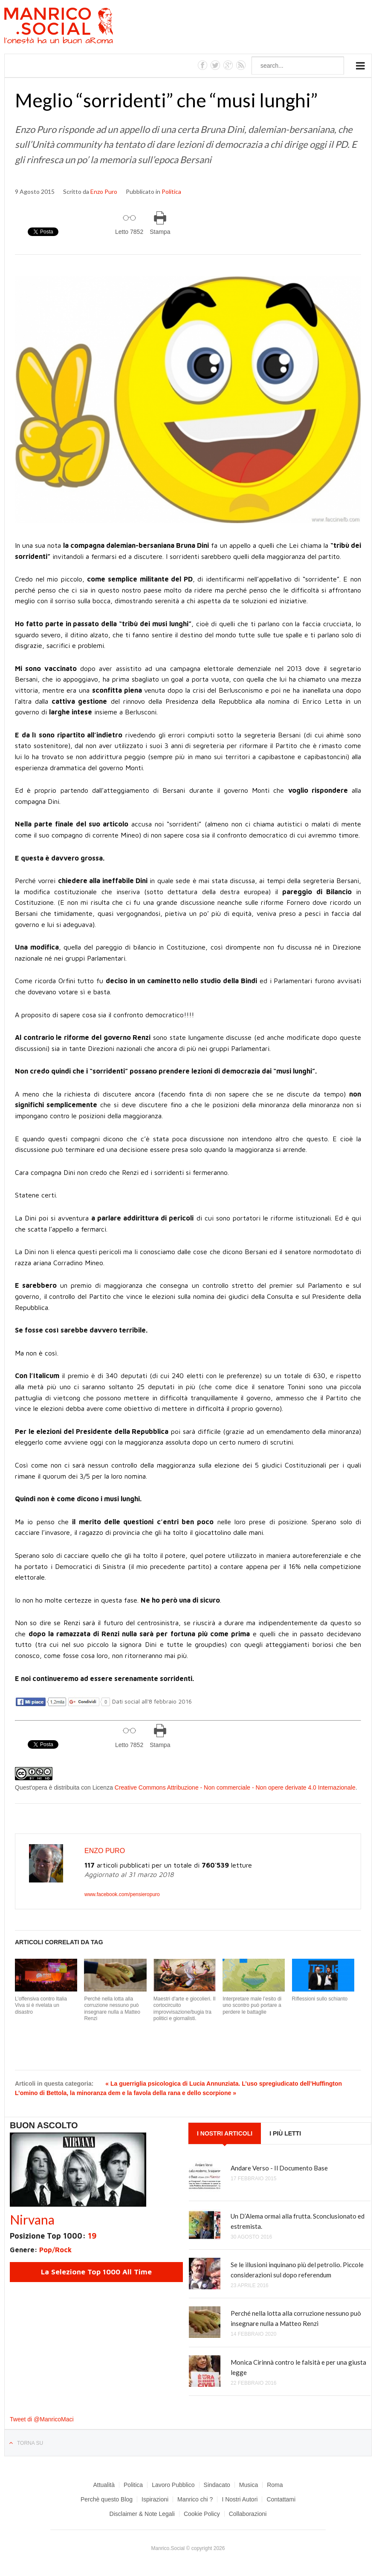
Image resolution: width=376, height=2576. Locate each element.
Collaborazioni (248, 2513)
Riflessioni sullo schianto (320, 1999)
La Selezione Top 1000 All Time (96, 2272)
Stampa (160, 231)
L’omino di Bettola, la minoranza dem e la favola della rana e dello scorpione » (125, 2093)
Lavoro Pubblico (173, 2484)
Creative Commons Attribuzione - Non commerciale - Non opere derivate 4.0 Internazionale (235, 1787)
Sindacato (217, 2484)
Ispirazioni (155, 2499)
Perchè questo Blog (107, 2499)
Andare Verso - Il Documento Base (279, 2168)
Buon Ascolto (44, 2125)
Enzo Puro (103, 191)
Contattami (280, 2499)
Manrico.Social (77, 27)
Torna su (30, 2443)
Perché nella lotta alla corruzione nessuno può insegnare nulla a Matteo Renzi (112, 2009)
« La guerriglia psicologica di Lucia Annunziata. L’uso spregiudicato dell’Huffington (223, 2083)
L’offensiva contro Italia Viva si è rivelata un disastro (41, 2005)
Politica (171, 191)
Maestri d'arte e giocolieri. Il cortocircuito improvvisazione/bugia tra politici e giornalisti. (184, 2009)
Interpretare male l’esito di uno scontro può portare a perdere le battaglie (252, 2005)
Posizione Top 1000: (53, 2235)
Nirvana (32, 2219)
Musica (248, 2484)
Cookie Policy (202, 2513)
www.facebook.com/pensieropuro (122, 1894)
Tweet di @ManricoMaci (42, 2419)
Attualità (104, 2484)
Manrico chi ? (195, 2499)
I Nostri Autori (239, 2499)
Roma (275, 2484)
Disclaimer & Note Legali (142, 2513)
